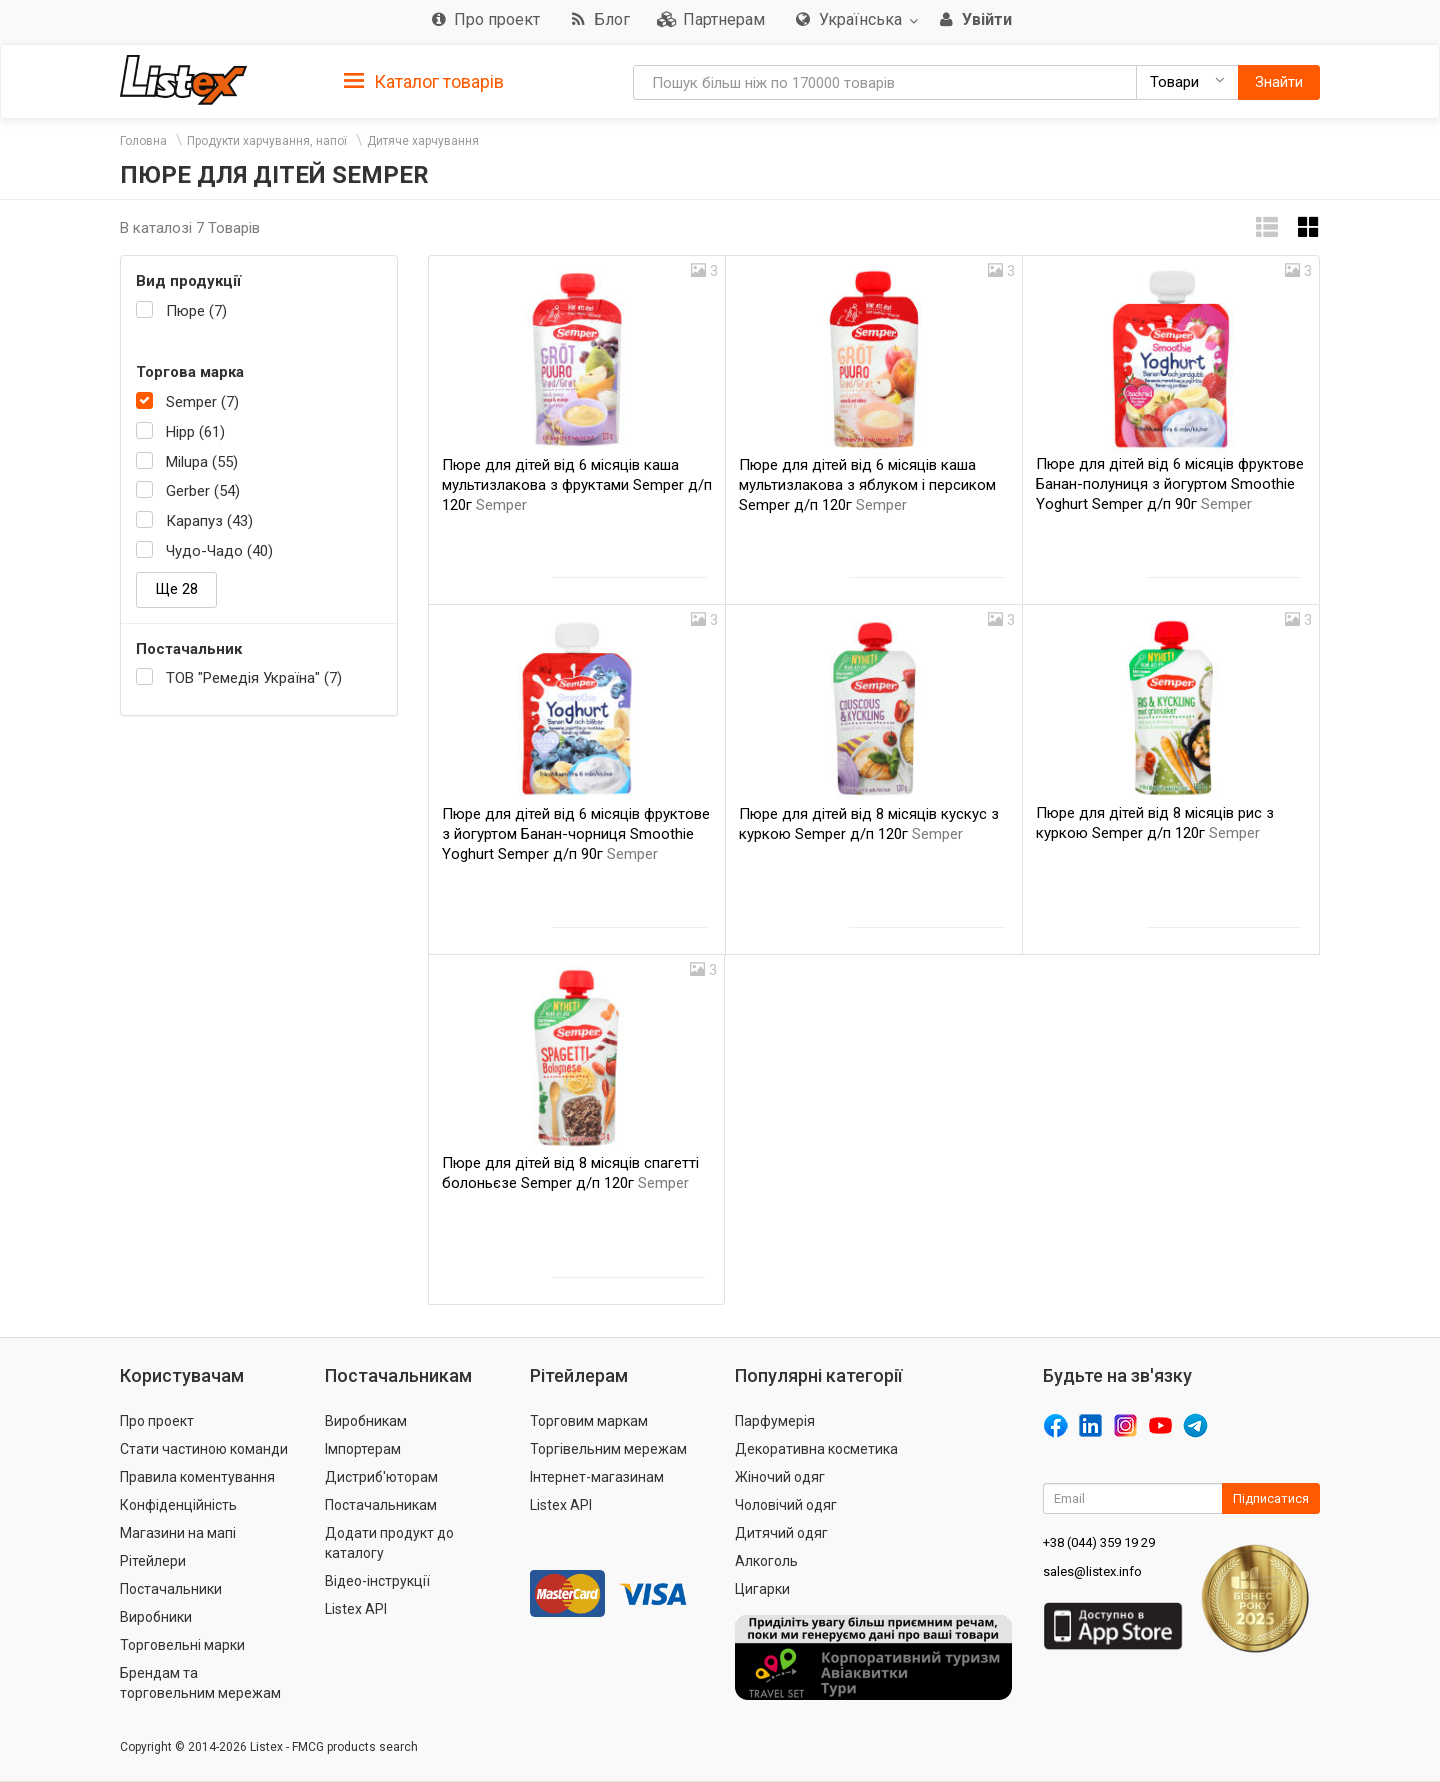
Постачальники (171, 1589)
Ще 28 (176, 589)
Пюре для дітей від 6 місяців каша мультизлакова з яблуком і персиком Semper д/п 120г (867, 485)
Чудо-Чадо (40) (219, 551)
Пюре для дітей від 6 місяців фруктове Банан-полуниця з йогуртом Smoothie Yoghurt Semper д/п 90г (1170, 484)
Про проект (157, 1421)
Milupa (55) (202, 462)
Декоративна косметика (816, 1449)
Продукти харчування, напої (267, 141)
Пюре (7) (196, 311)
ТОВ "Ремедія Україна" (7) (254, 678)
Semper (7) (202, 402)
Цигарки (762, 1589)
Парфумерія (775, 1421)
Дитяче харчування (423, 141)
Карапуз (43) (209, 521)
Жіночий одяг (780, 1477)
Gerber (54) (203, 491)
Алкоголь (766, 1561)
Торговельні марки (182, 1645)
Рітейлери (153, 1561)
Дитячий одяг (781, 1533)
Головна (143, 141)
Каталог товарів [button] (424, 82)
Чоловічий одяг (786, 1505)
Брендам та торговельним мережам (200, 1683)
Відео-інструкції (377, 1581)
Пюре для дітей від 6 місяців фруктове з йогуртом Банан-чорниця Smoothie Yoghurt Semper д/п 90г (576, 834)
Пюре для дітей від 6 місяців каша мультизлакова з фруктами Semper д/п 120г (577, 485)
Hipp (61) (195, 432)
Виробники (156, 1617)
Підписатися (1271, 1498)
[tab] (424, 80)
